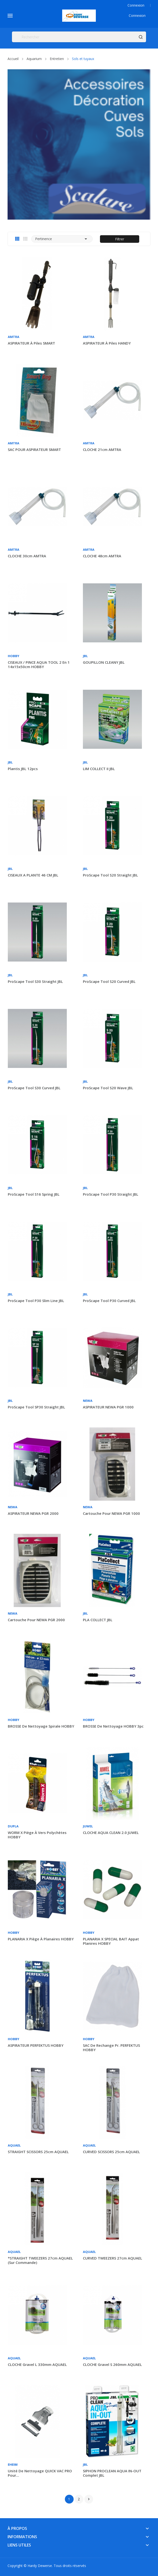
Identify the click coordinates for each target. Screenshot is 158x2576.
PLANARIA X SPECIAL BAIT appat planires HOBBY (111, 1941)
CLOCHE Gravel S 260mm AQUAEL (112, 2364)
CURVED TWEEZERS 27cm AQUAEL (112, 2258)
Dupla (13, 1826)
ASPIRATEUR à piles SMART (31, 343)
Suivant (89, 2499)
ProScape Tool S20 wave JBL (108, 1088)
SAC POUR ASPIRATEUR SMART (34, 449)
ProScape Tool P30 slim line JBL (36, 1300)
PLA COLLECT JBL (97, 1620)
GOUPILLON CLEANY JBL (104, 662)
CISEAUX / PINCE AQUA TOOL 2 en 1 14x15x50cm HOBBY (39, 664)
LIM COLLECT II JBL (99, 768)
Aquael (14, 2145)
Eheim (13, 2464)
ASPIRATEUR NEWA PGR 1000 (108, 1407)
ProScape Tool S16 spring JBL (33, 1194)
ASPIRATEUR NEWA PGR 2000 (33, 1513)
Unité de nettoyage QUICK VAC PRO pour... (40, 2473)
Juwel (88, 1826)
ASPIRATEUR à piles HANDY (107, 343)
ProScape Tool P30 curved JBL (109, 1300)
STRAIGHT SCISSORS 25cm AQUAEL (38, 2151)
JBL (85, 656)
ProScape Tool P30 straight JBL (110, 1194)
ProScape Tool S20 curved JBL (109, 981)
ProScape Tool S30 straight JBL (35, 981)
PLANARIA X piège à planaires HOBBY (41, 1939)
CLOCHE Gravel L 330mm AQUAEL (37, 2364)
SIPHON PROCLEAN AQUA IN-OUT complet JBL (112, 2473)
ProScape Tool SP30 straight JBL (36, 1407)
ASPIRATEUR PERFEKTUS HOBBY (35, 2045)
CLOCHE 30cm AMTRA (27, 556)
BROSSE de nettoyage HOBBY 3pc (113, 1726)
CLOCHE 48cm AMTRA (102, 556)
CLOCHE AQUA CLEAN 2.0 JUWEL (111, 1832)
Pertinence (62, 239)
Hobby (13, 656)
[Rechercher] (79, 36)
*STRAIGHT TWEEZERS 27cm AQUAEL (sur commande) (40, 2260)
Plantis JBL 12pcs (23, 768)
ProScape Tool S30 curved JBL (34, 1088)
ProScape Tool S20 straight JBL (110, 875)
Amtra (13, 336)
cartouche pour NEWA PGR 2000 (36, 1620)
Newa (87, 1400)
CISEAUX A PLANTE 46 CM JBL (33, 875)
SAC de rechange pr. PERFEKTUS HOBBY (111, 2047)
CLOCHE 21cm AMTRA (102, 449)
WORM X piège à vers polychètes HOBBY (37, 1834)
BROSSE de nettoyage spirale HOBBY (41, 1726)
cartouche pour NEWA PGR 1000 (111, 1513)
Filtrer (119, 239)
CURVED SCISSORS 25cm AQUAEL (111, 2151)
